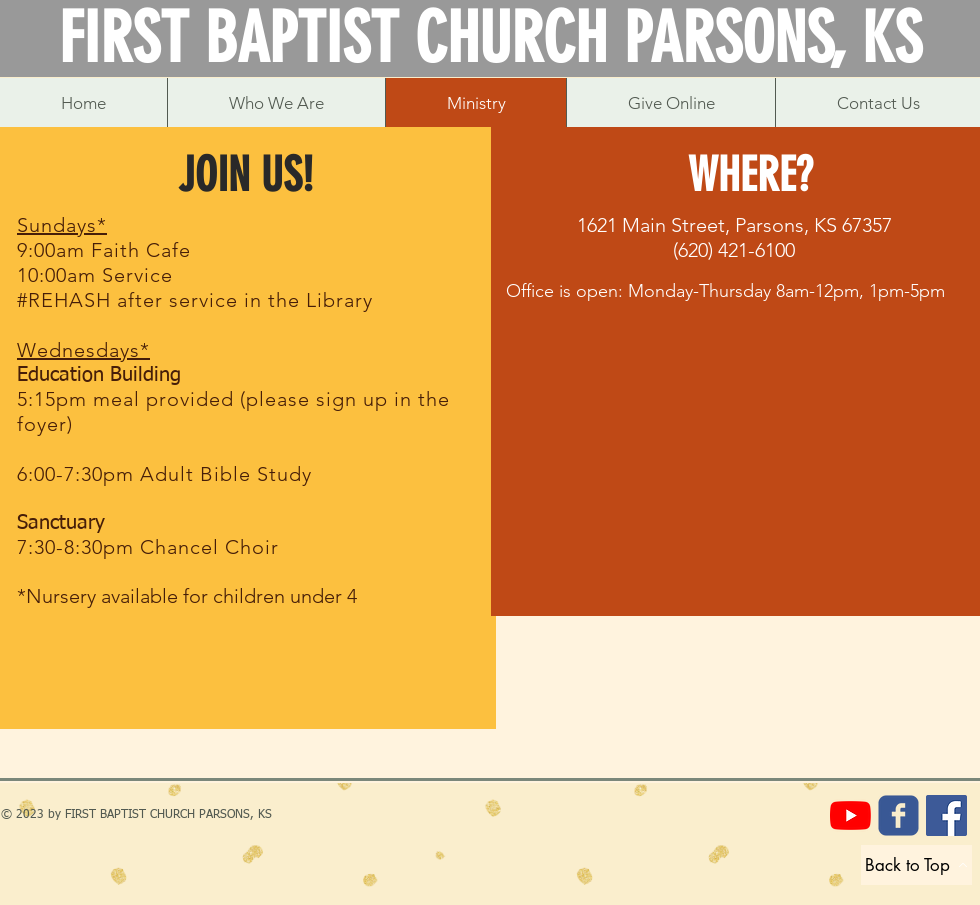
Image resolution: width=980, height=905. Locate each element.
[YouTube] (850, 815)
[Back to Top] (916, 865)
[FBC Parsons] (898, 815)
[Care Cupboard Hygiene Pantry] (946, 815)
